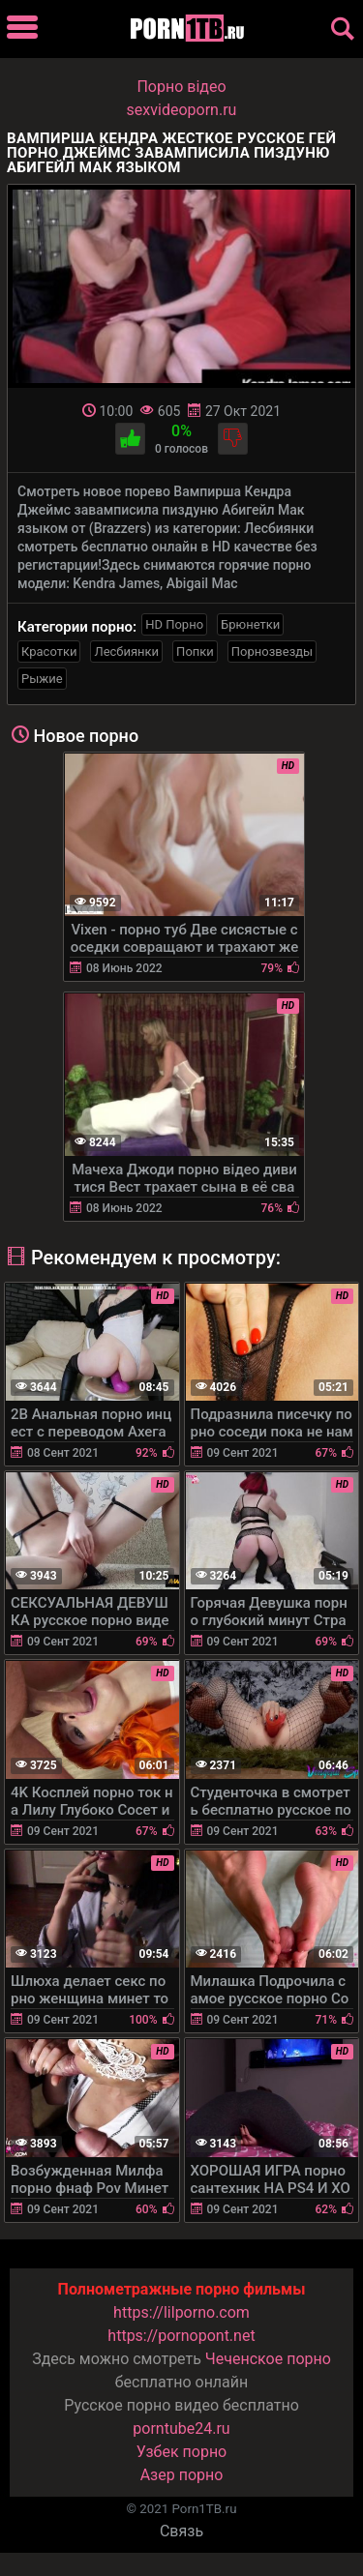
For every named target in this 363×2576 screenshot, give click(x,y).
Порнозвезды (272, 651)
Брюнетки (250, 624)
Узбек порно (181, 2452)
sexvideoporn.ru (182, 110)
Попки (195, 651)
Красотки (48, 651)
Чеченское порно (268, 2359)
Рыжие (42, 678)
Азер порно (182, 2475)
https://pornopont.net (181, 2335)
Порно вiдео (181, 86)
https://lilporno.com (181, 2312)
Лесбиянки (126, 651)
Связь (181, 2531)
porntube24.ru (181, 2428)
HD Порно (174, 624)
